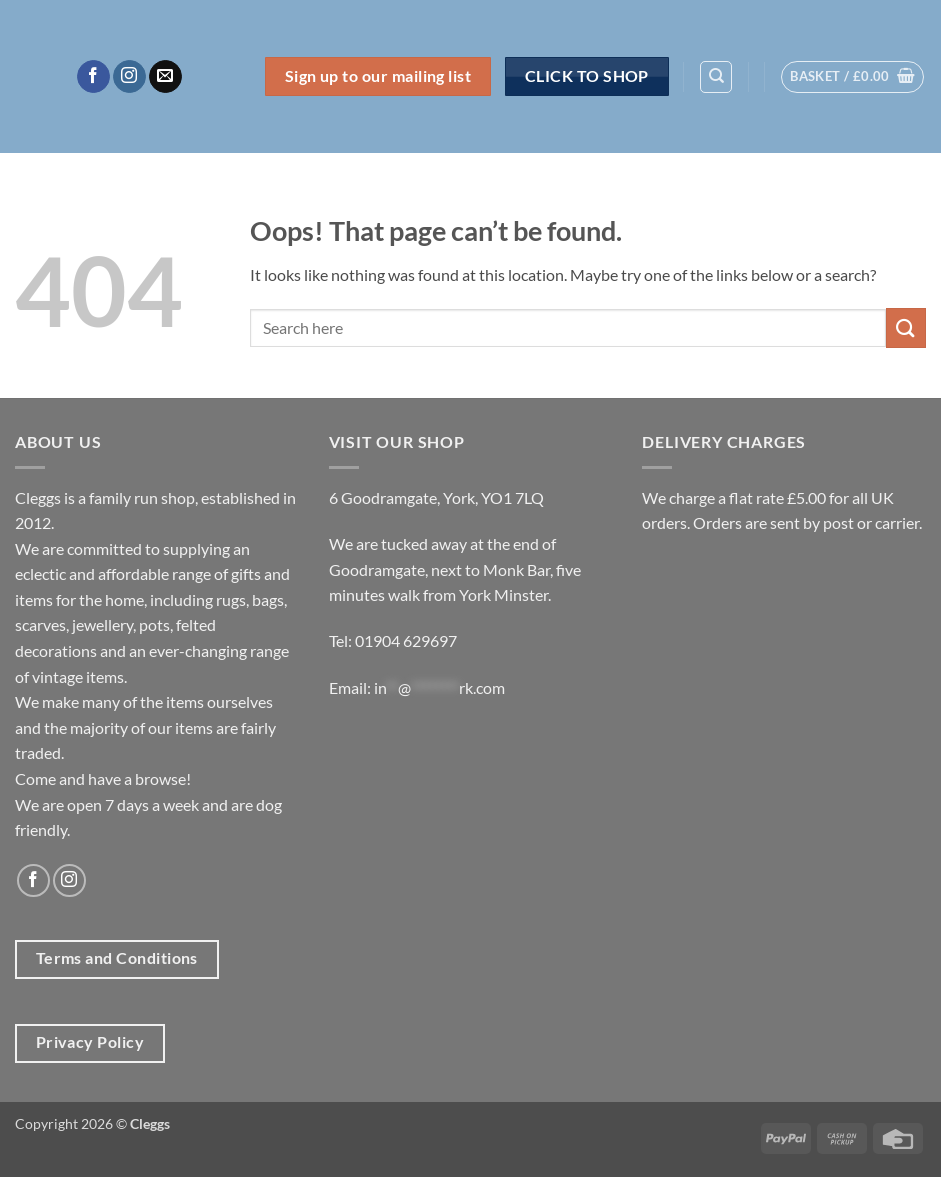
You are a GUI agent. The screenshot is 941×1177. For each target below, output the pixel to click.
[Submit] (906, 327)
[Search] (716, 77)
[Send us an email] (165, 77)
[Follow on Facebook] (93, 77)
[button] (852, 77)
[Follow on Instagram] (129, 77)
